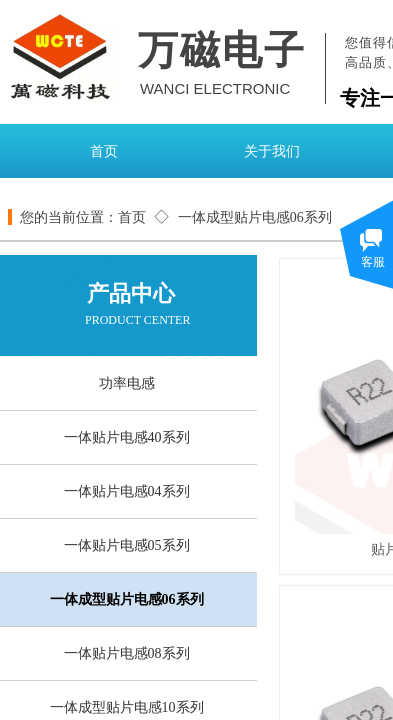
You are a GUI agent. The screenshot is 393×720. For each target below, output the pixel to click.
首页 (104, 151)
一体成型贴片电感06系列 (255, 217)
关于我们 (272, 151)
